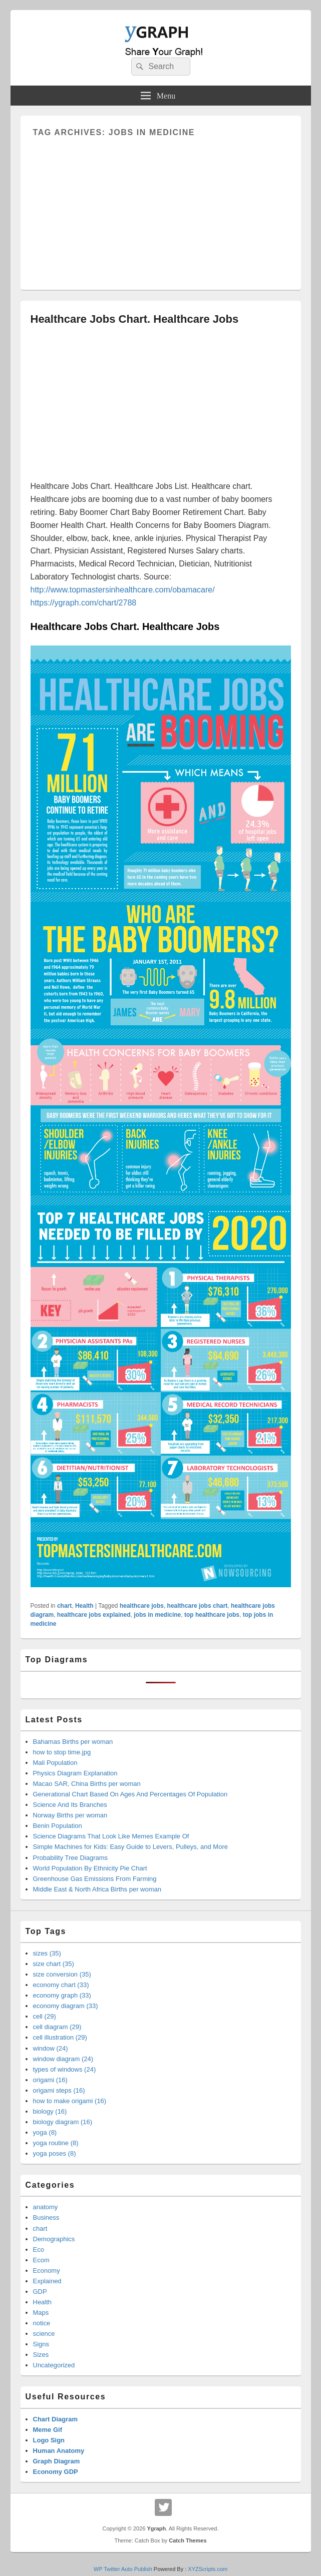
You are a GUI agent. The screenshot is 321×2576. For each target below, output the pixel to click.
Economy (46, 2270)
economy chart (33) (61, 1985)
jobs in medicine (157, 1614)
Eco (38, 2249)
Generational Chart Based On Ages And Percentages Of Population (130, 1794)
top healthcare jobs (211, 1614)
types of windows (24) (64, 2069)
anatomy (45, 2207)
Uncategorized (54, 2365)
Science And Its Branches (70, 1804)
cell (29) (44, 2016)
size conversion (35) (62, 1974)
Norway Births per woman (70, 1815)
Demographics (54, 2239)
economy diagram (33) (65, 2006)
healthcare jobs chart (197, 1605)
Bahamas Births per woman (73, 1741)
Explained (47, 2281)
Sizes (41, 2354)
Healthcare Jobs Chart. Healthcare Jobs (135, 319)
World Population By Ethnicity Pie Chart (90, 1868)
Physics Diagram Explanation (75, 1773)
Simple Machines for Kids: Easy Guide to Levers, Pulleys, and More (130, 1846)
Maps (41, 2312)
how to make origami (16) (70, 2101)
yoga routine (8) (56, 2143)
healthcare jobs (142, 1605)
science (44, 2333)
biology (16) (50, 2111)
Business (46, 2217)
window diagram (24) (63, 2059)
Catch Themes (187, 2540)
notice (42, 2323)
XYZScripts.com (207, 2569)
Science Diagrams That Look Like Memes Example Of (111, 1836)
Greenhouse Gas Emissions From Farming (95, 1878)
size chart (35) (53, 1964)
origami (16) (50, 2080)
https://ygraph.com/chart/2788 (84, 602)
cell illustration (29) (60, 2037)
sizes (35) (47, 1953)
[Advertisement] (160, 207)
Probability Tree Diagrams (70, 1857)
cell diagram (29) (57, 2027)
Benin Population (57, 1825)
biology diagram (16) (63, 2122)
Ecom (41, 2260)
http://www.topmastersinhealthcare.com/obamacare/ (123, 589)
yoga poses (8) (54, 2153)
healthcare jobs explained (94, 1614)
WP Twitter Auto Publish (123, 2569)
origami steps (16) (59, 2090)
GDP (40, 2291)
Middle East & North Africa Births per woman (97, 1889)
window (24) (50, 2048)
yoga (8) (45, 2132)
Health (84, 1605)
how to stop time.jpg (62, 1752)
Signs (41, 2344)
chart (64, 1605)
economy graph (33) (62, 1995)
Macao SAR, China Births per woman (87, 1783)
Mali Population (55, 1762)
